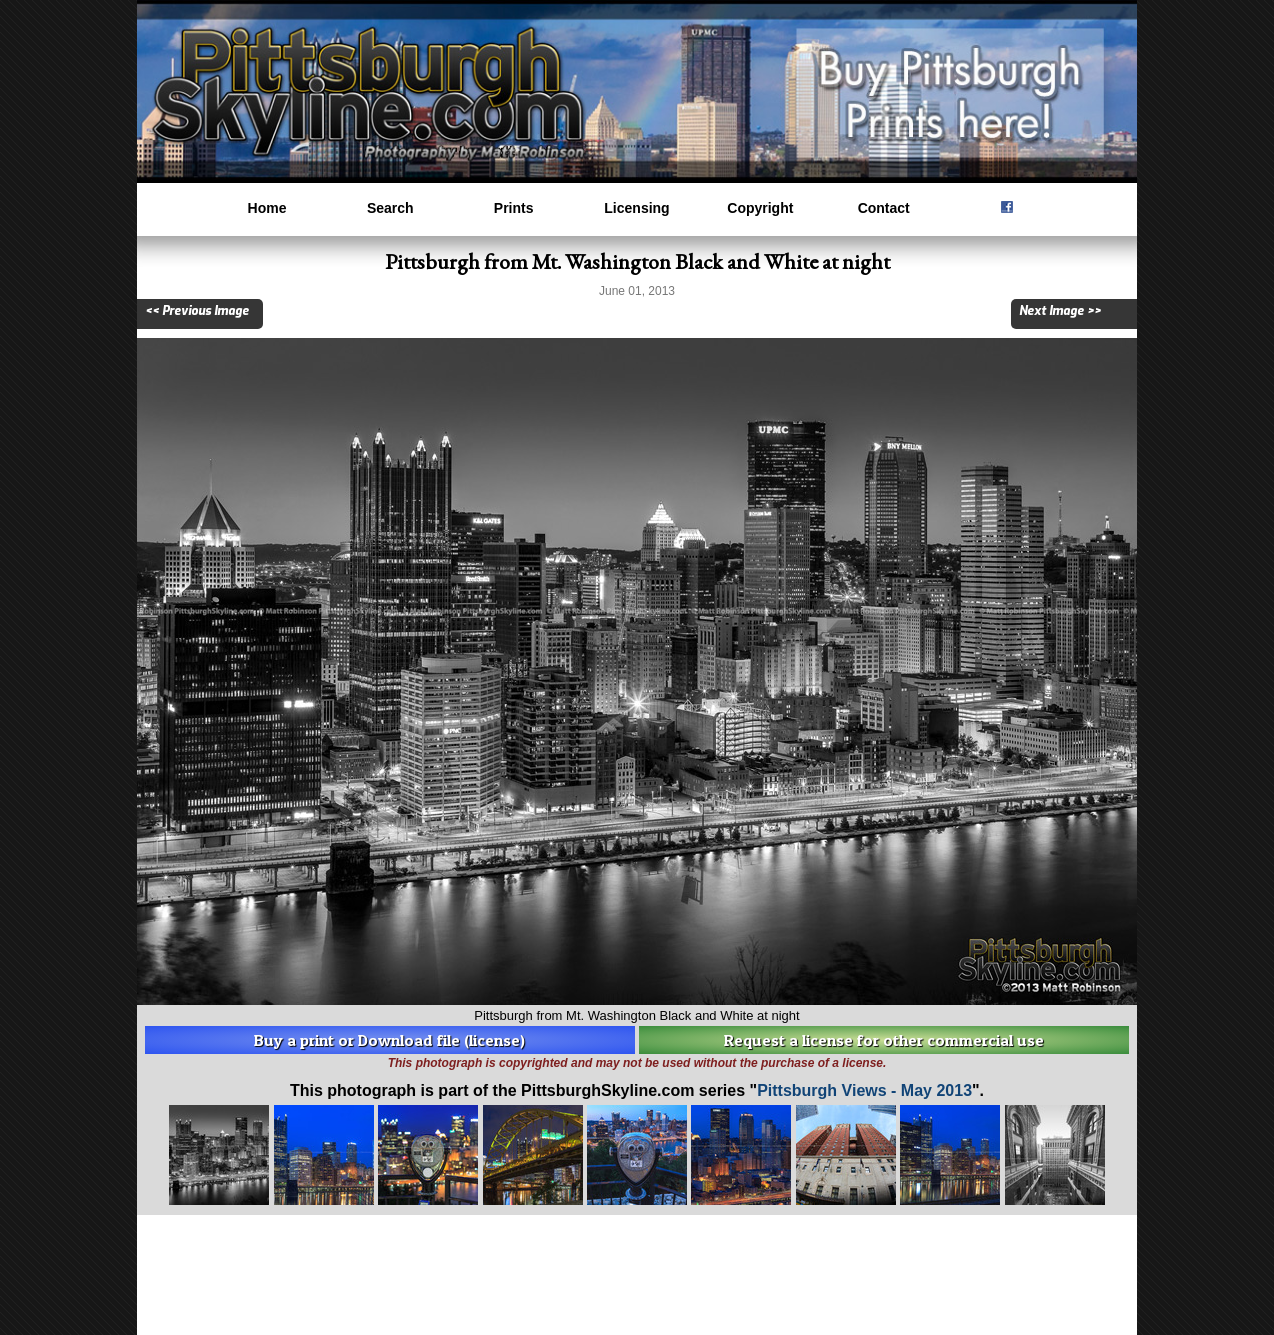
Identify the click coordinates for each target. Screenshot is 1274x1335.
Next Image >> (1060, 311)
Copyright (760, 208)
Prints (514, 208)
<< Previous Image (197, 311)
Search (390, 208)
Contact (884, 208)
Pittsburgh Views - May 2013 (864, 1090)
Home (267, 208)
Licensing (636, 208)
